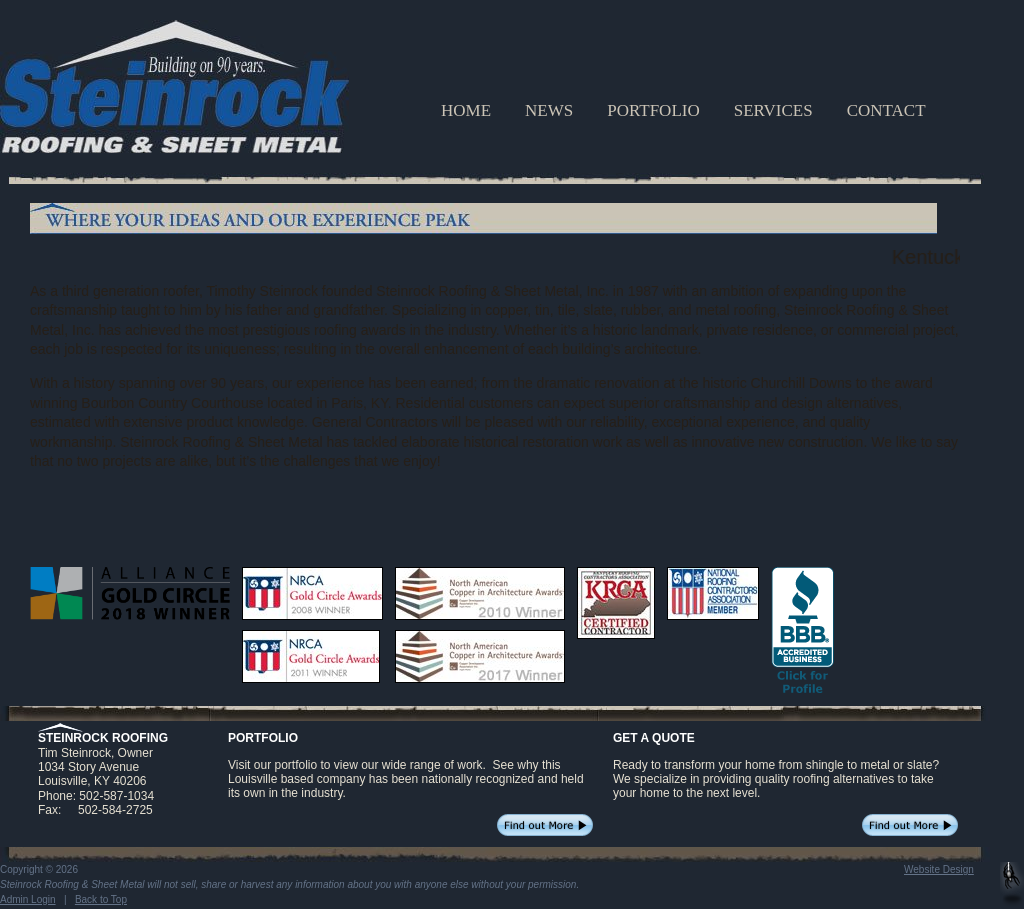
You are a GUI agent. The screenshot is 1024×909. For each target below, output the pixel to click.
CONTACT (886, 110)
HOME (466, 110)
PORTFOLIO (653, 110)
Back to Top (101, 899)
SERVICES (773, 110)
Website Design (939, 869)
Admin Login (28, 899)
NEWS (549, 110)
